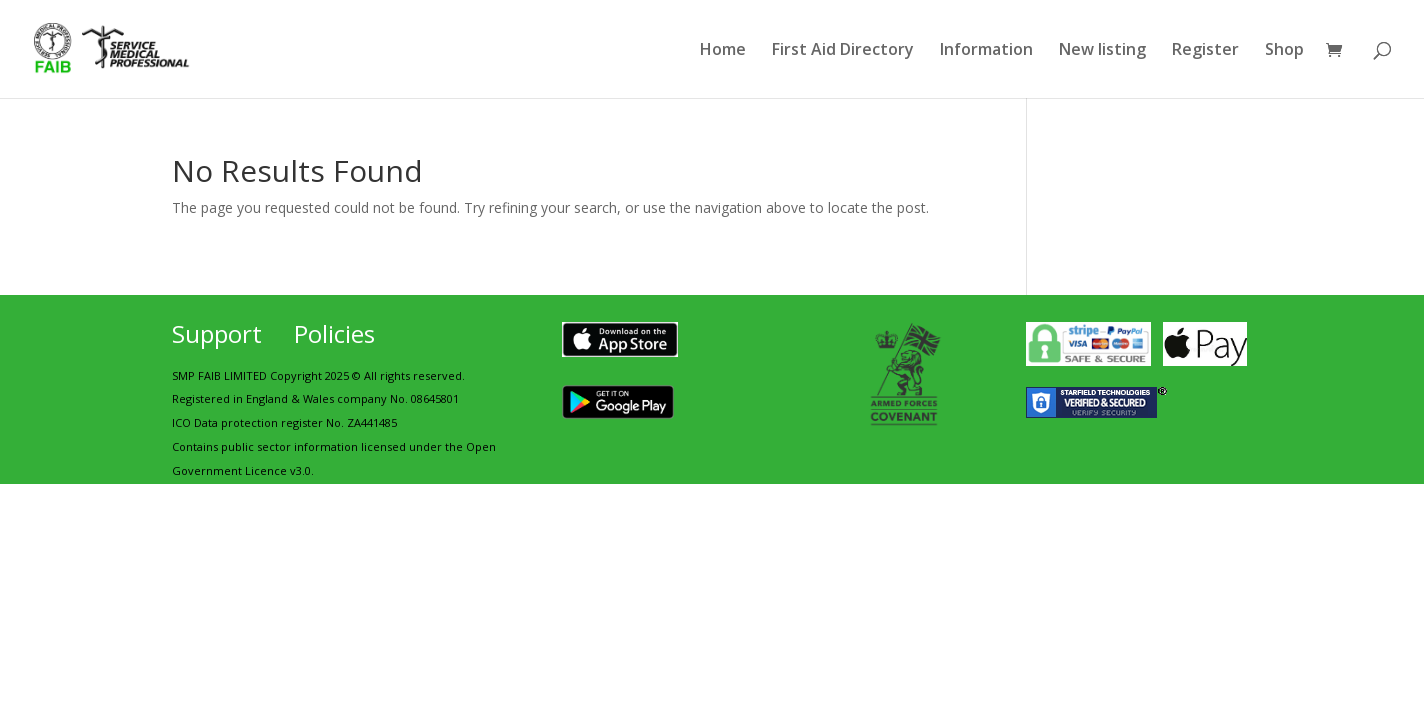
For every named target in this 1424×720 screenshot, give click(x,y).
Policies (334, 333)
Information (986, 51)
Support (217, 333)
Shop (1284, 51)
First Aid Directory (843, 51)
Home (723, 51)
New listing (1102, 51)
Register (1205, 51)
